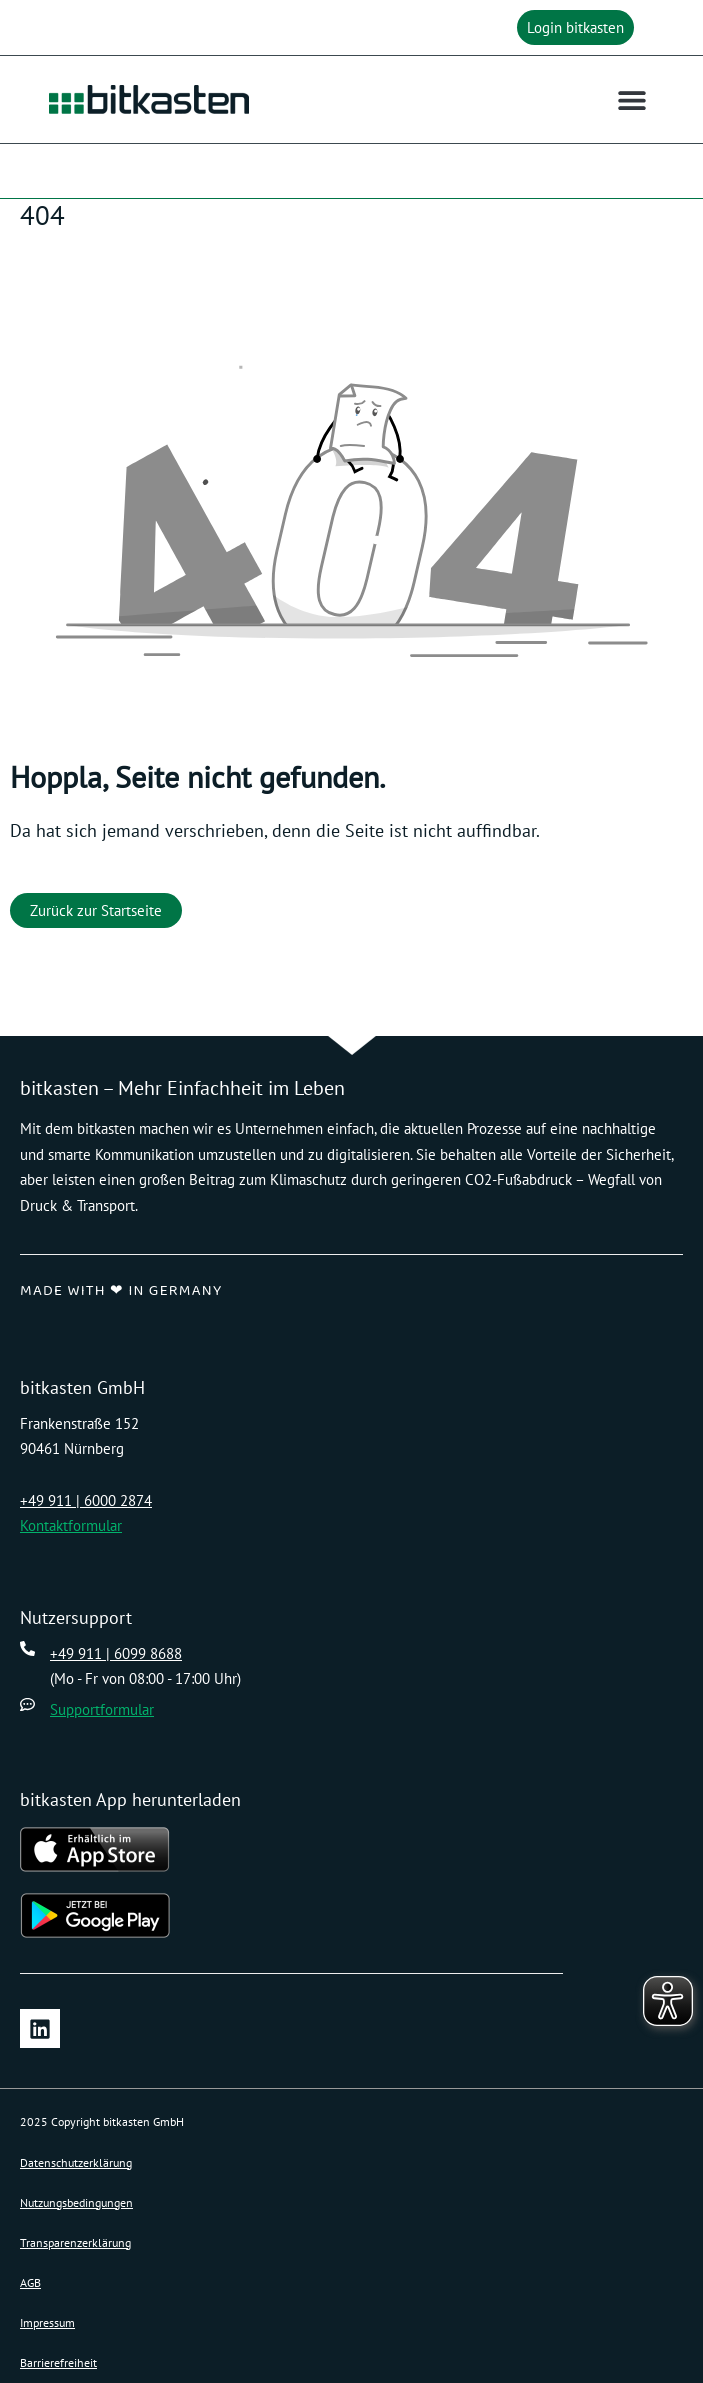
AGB (30, 2282)
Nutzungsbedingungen (76, 2202)
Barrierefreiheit (58, 2362)
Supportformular (102, 1709)
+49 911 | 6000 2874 (86, 1500)
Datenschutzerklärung (76, 2162)
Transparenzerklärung (75, 2242)
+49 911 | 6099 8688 (116, 1653)
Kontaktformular (71, 1525)
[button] (580, 27)
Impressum (47, 2322)
